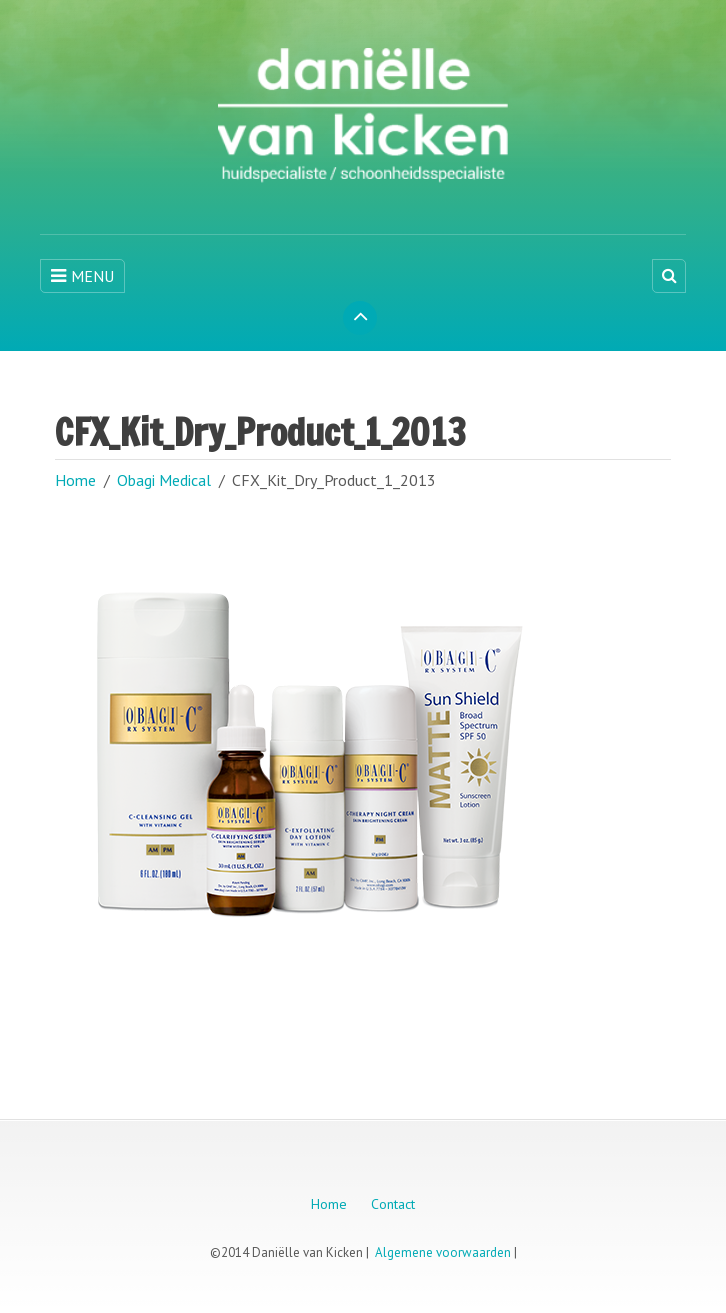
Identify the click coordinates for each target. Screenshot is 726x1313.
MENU (82, 276)
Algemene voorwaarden (443, 1252)
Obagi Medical (164, 480)
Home (75, 480)
